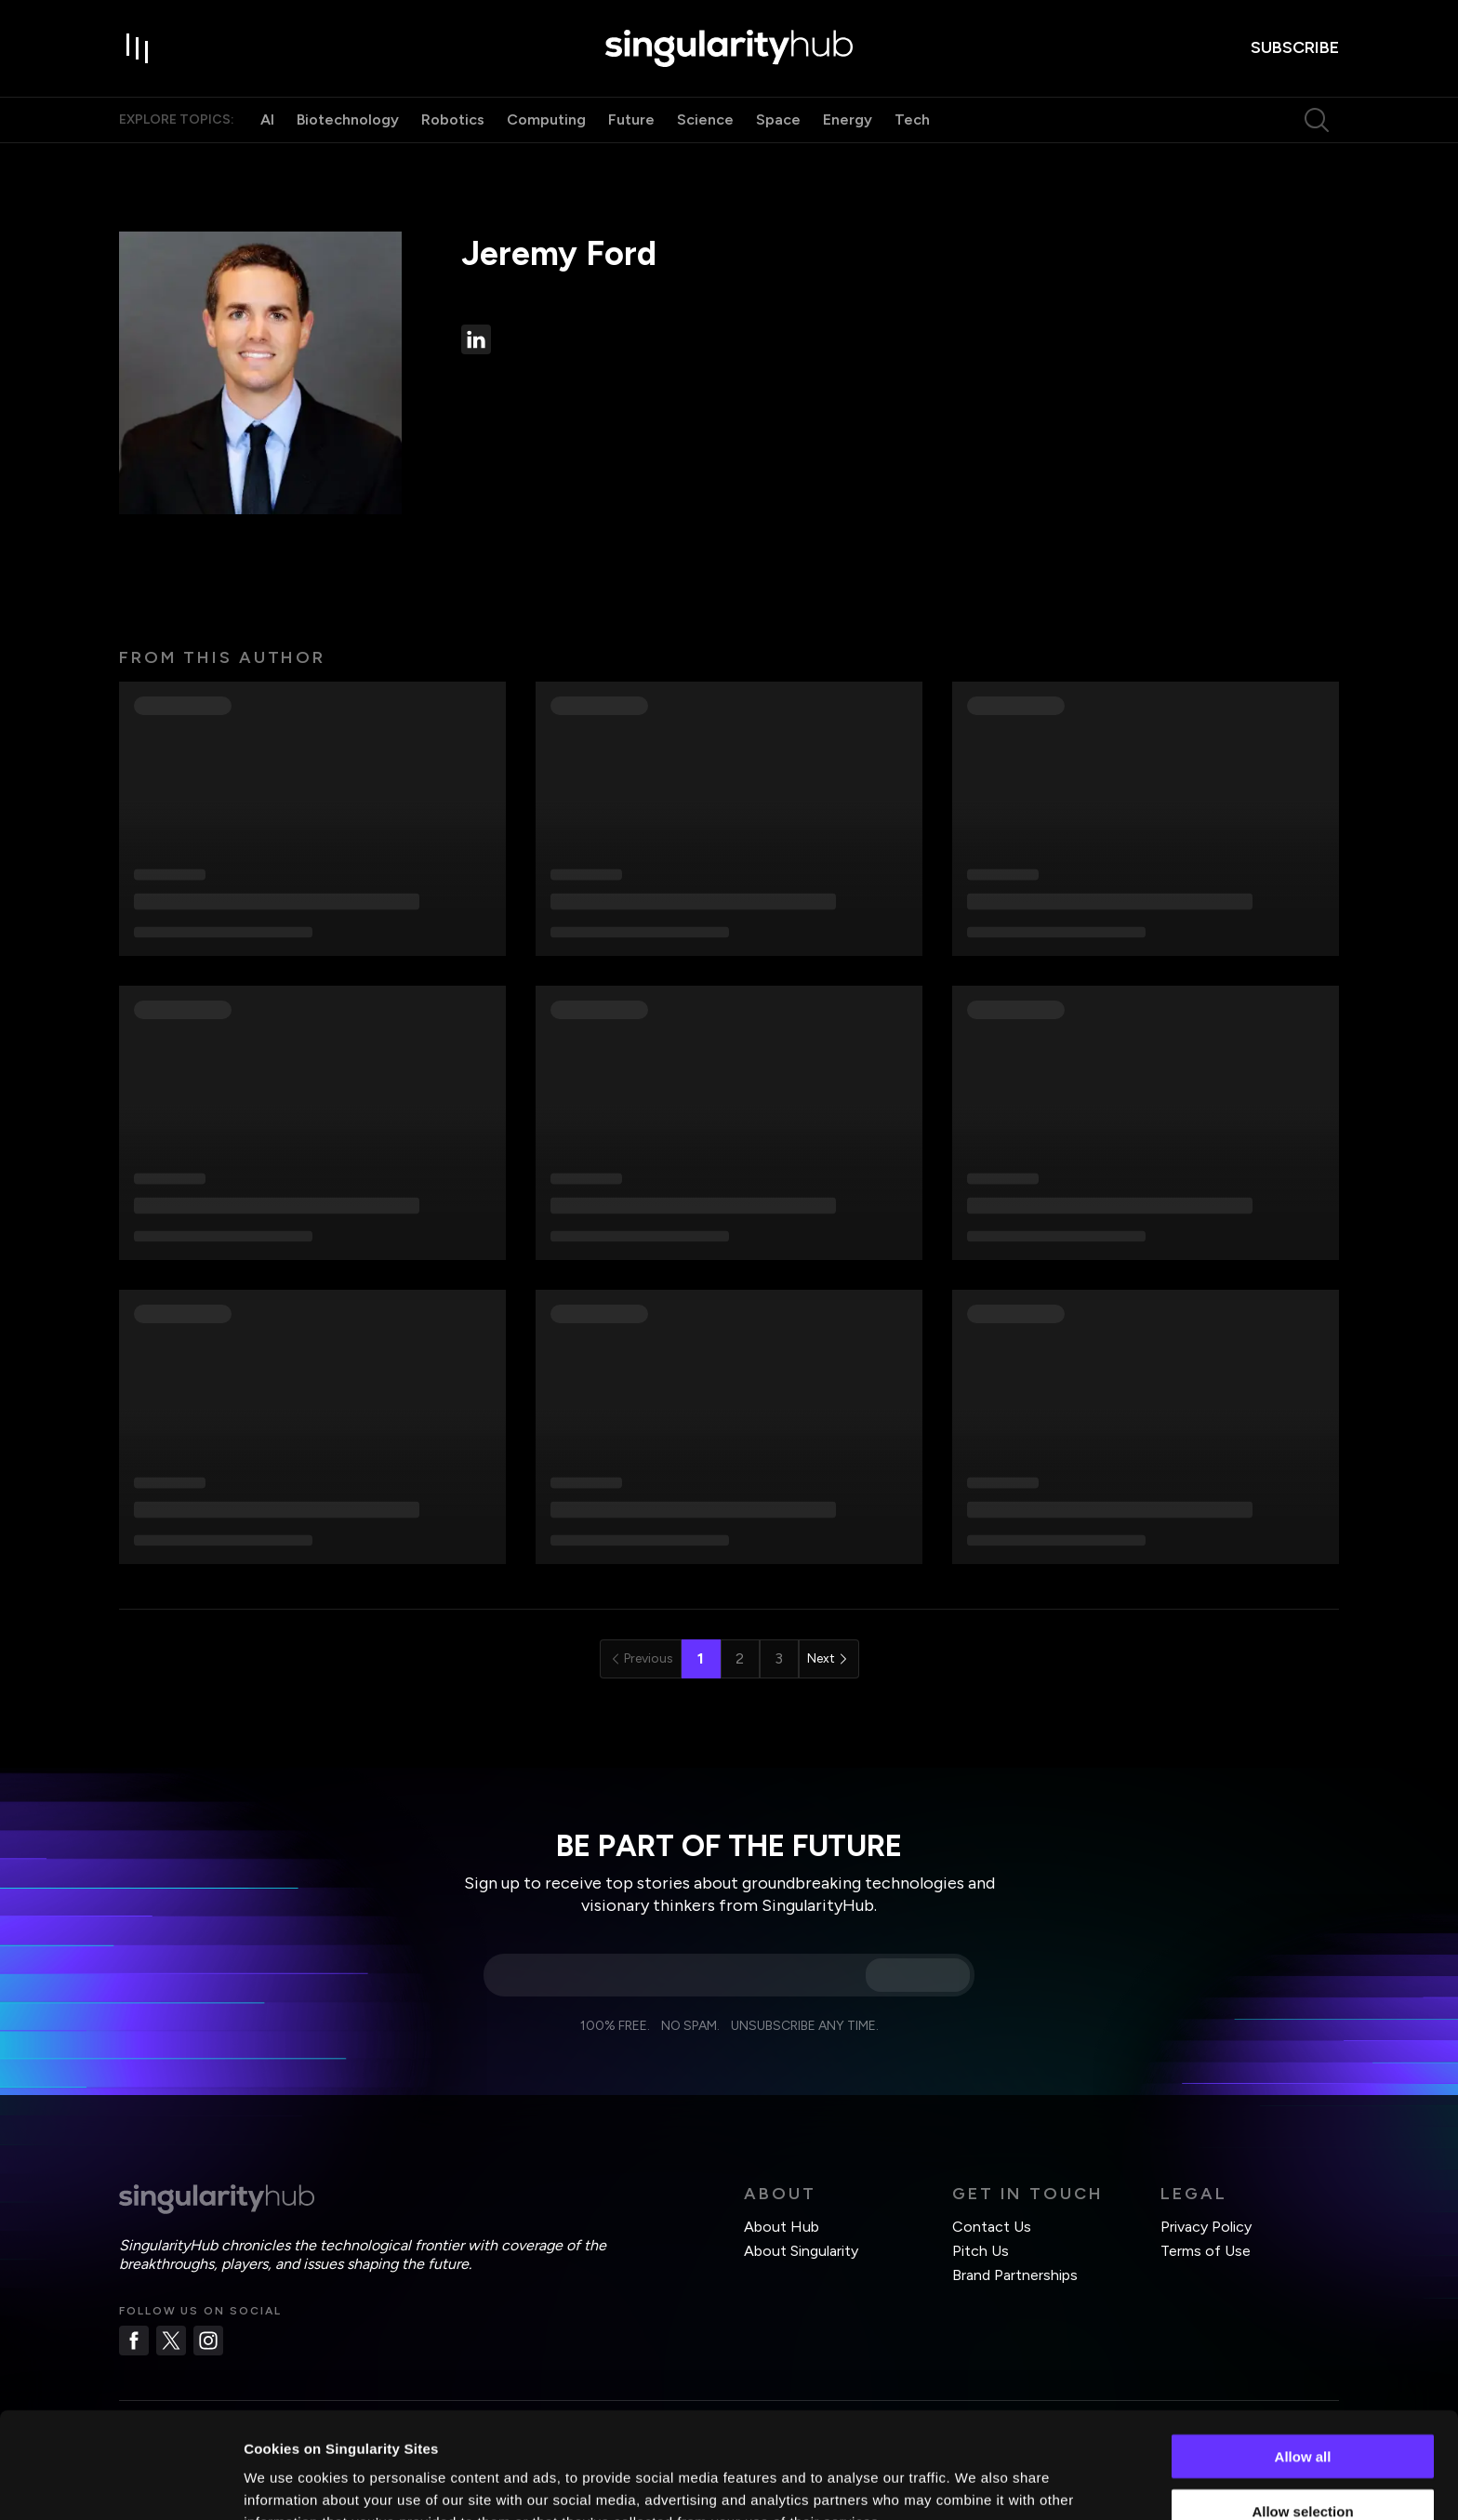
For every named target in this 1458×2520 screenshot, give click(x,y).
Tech (912, 119)
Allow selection (1302, 2412)
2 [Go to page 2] (740, 1658)
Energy (847, 119)
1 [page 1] (700, 1658)
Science (705, 119)
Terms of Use (1205, 2251)
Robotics (452, 119)
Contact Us (991, 2226)
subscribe (1295, 47)
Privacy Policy (1206, 2226)
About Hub (781, 2226)
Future (631, 119)
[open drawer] (137, 48)
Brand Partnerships (1015, 2275)
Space (778, 119)
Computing (546, 119)
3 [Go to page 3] (779, 1658)
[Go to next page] (829, 1659)
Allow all (1303, 2357)
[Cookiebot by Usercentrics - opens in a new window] (120, 2484)
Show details (976, 2483)
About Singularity (801, 2251)
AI (267, 119)
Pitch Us (980, 2251)
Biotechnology (348, 119)
